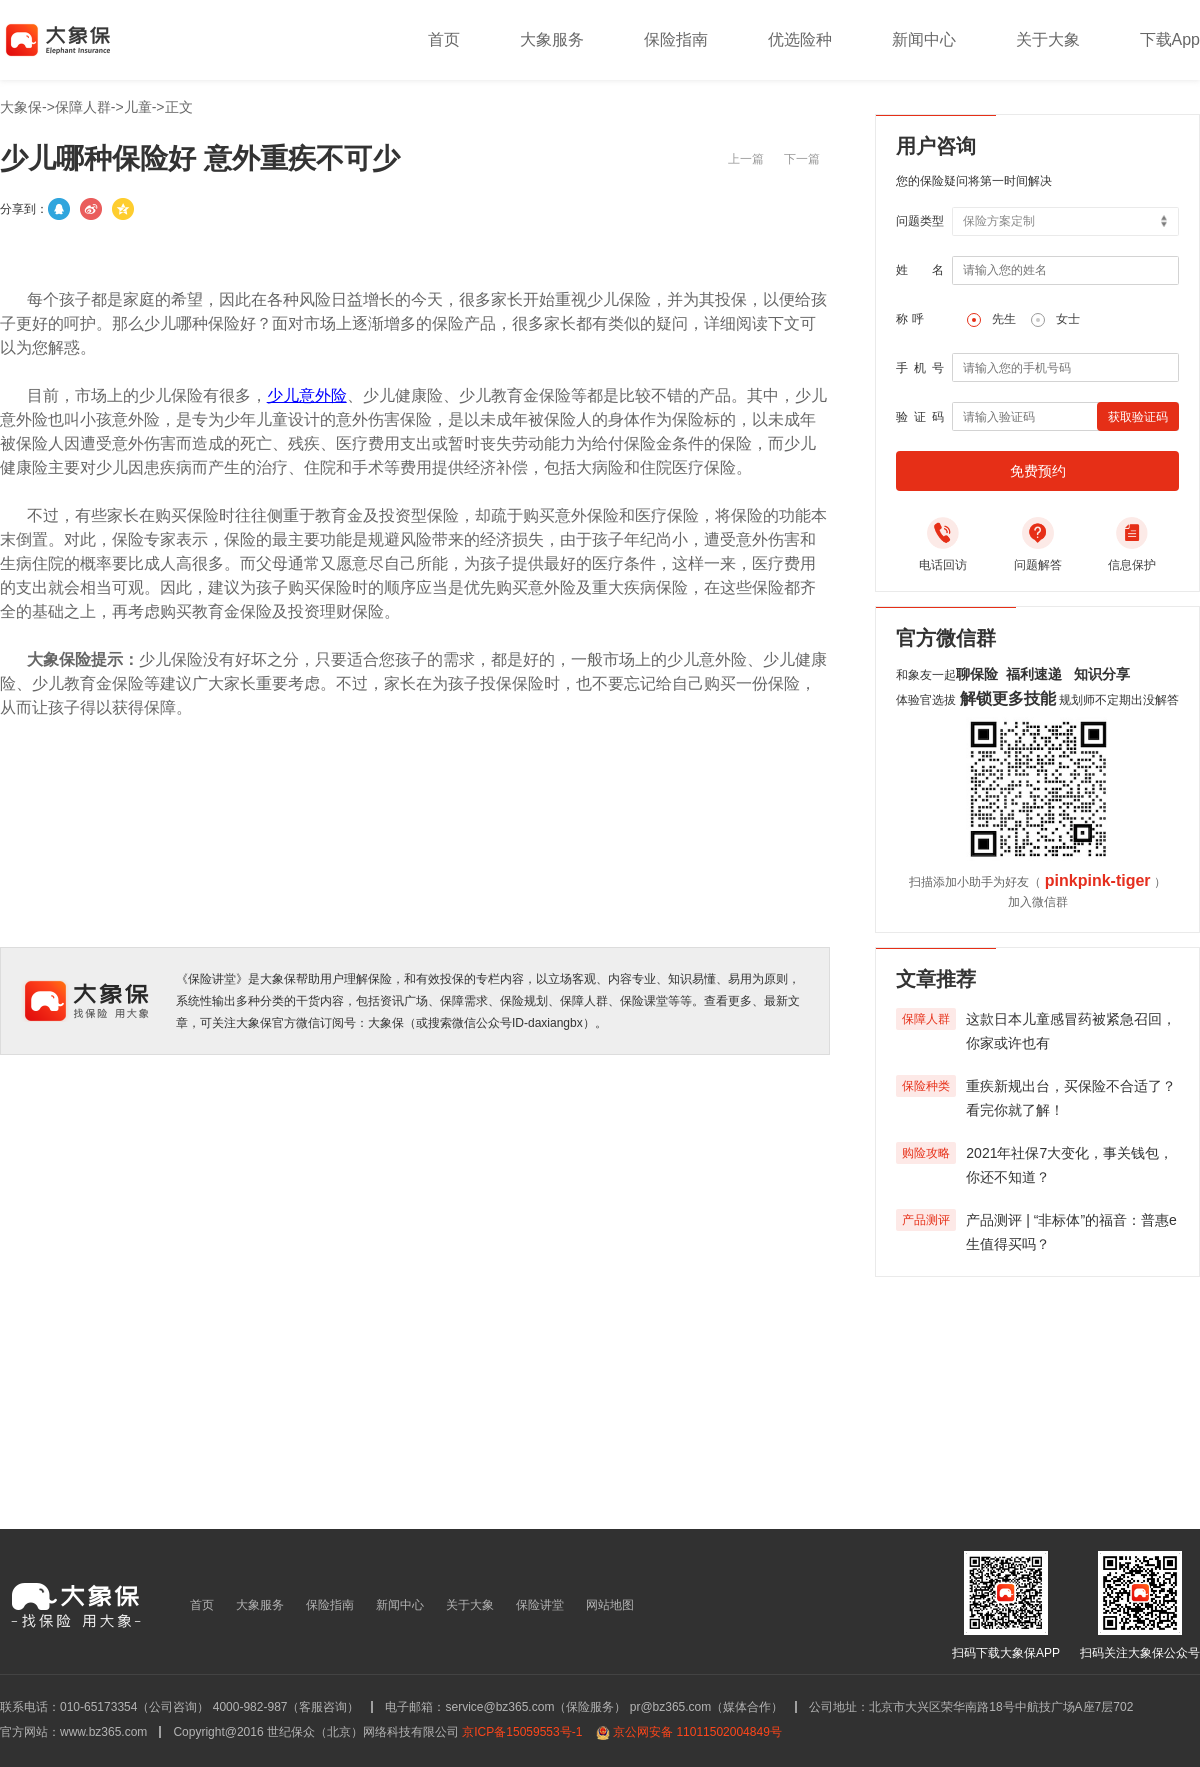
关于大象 (1048, 39)
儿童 (138, 107)
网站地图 (610, 1605)
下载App (1170, 39)
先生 (1004, 319)
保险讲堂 (540, 1605)
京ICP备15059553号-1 (522, 1732)
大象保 (21, 107)
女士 (1068, 319)
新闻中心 (924, 39)
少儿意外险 (307, 395)
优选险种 (800, 39)
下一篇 (802, 159)
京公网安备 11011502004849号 (697, 1732)
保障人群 (83, 107)
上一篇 (746, 159)
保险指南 (676, 39)
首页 (444, 39)
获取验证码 (1138, 417)
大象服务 (552, 39)
